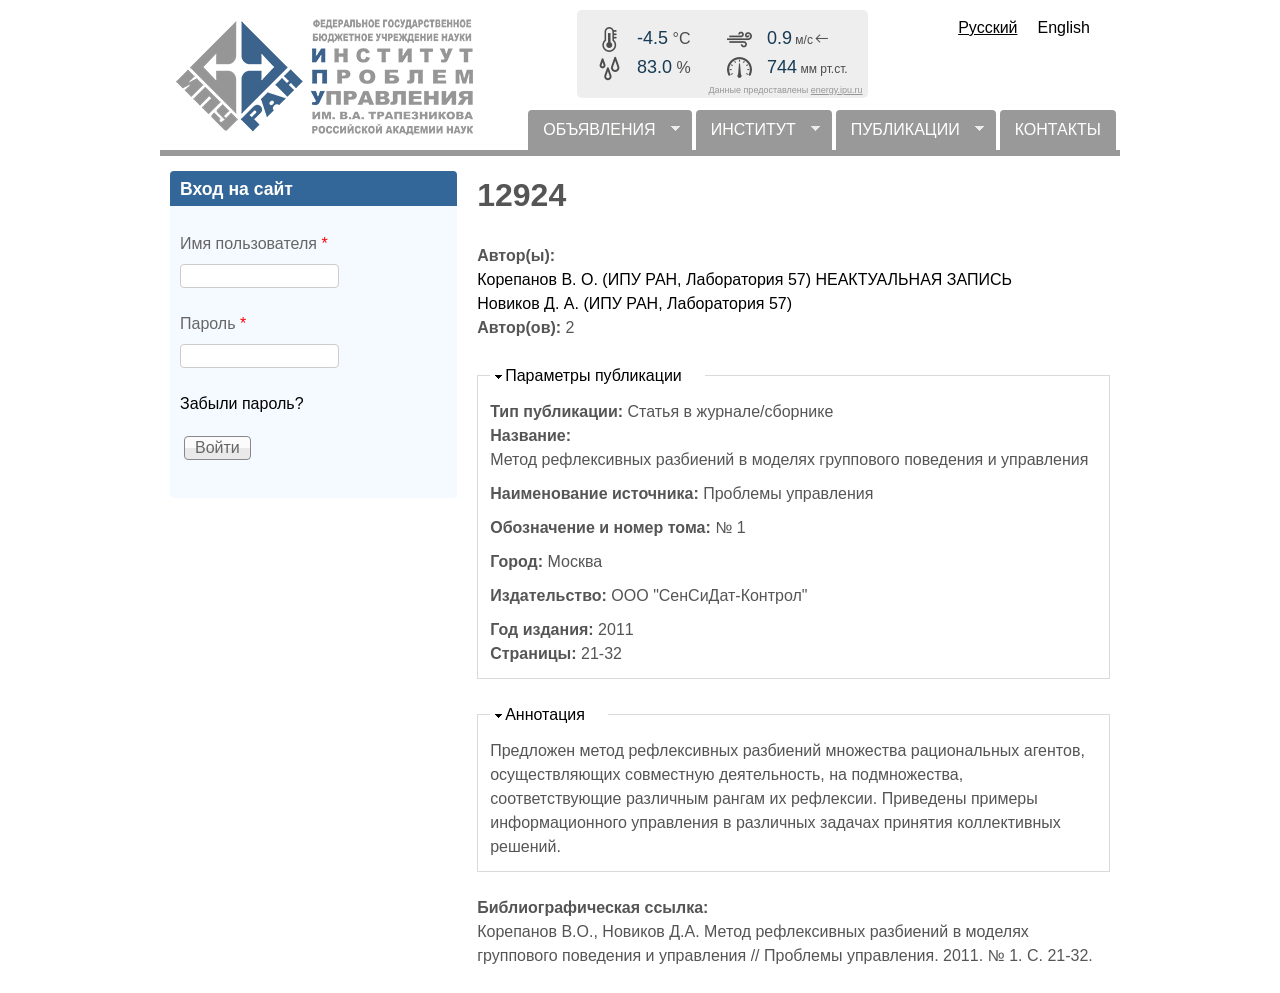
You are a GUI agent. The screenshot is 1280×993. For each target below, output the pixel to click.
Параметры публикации (593, 375)
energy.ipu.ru (837, 90)
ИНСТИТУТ (758, 135)
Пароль (213, 323)
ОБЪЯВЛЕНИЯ (603, 135)
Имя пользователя (254, 243)
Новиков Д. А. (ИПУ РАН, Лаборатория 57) (634, 303)
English (1064, 27)
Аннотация (545, 714)
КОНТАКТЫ (1058, 129)
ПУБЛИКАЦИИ (910, 135)
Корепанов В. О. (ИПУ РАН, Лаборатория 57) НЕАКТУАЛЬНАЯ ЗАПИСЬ (744, 279)
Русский (987, 27)
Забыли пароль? (242, 403)
